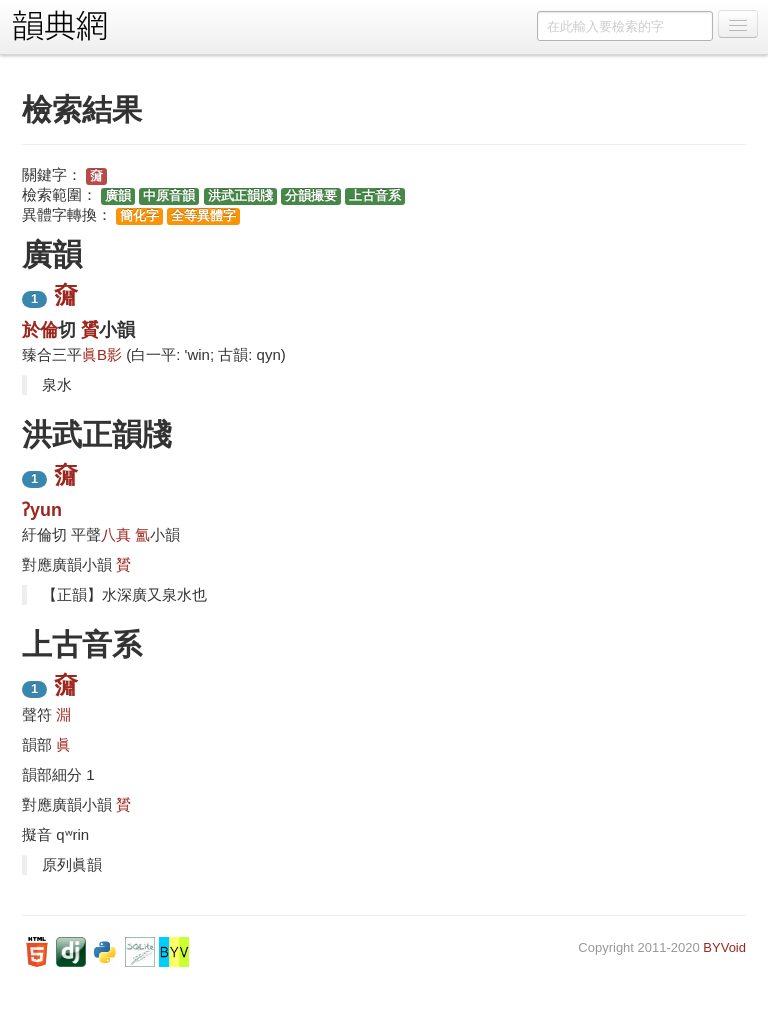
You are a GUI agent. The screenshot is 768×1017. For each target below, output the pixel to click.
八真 (116, 534)
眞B (94, 354)
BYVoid (724, 947)
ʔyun (42, 510)
